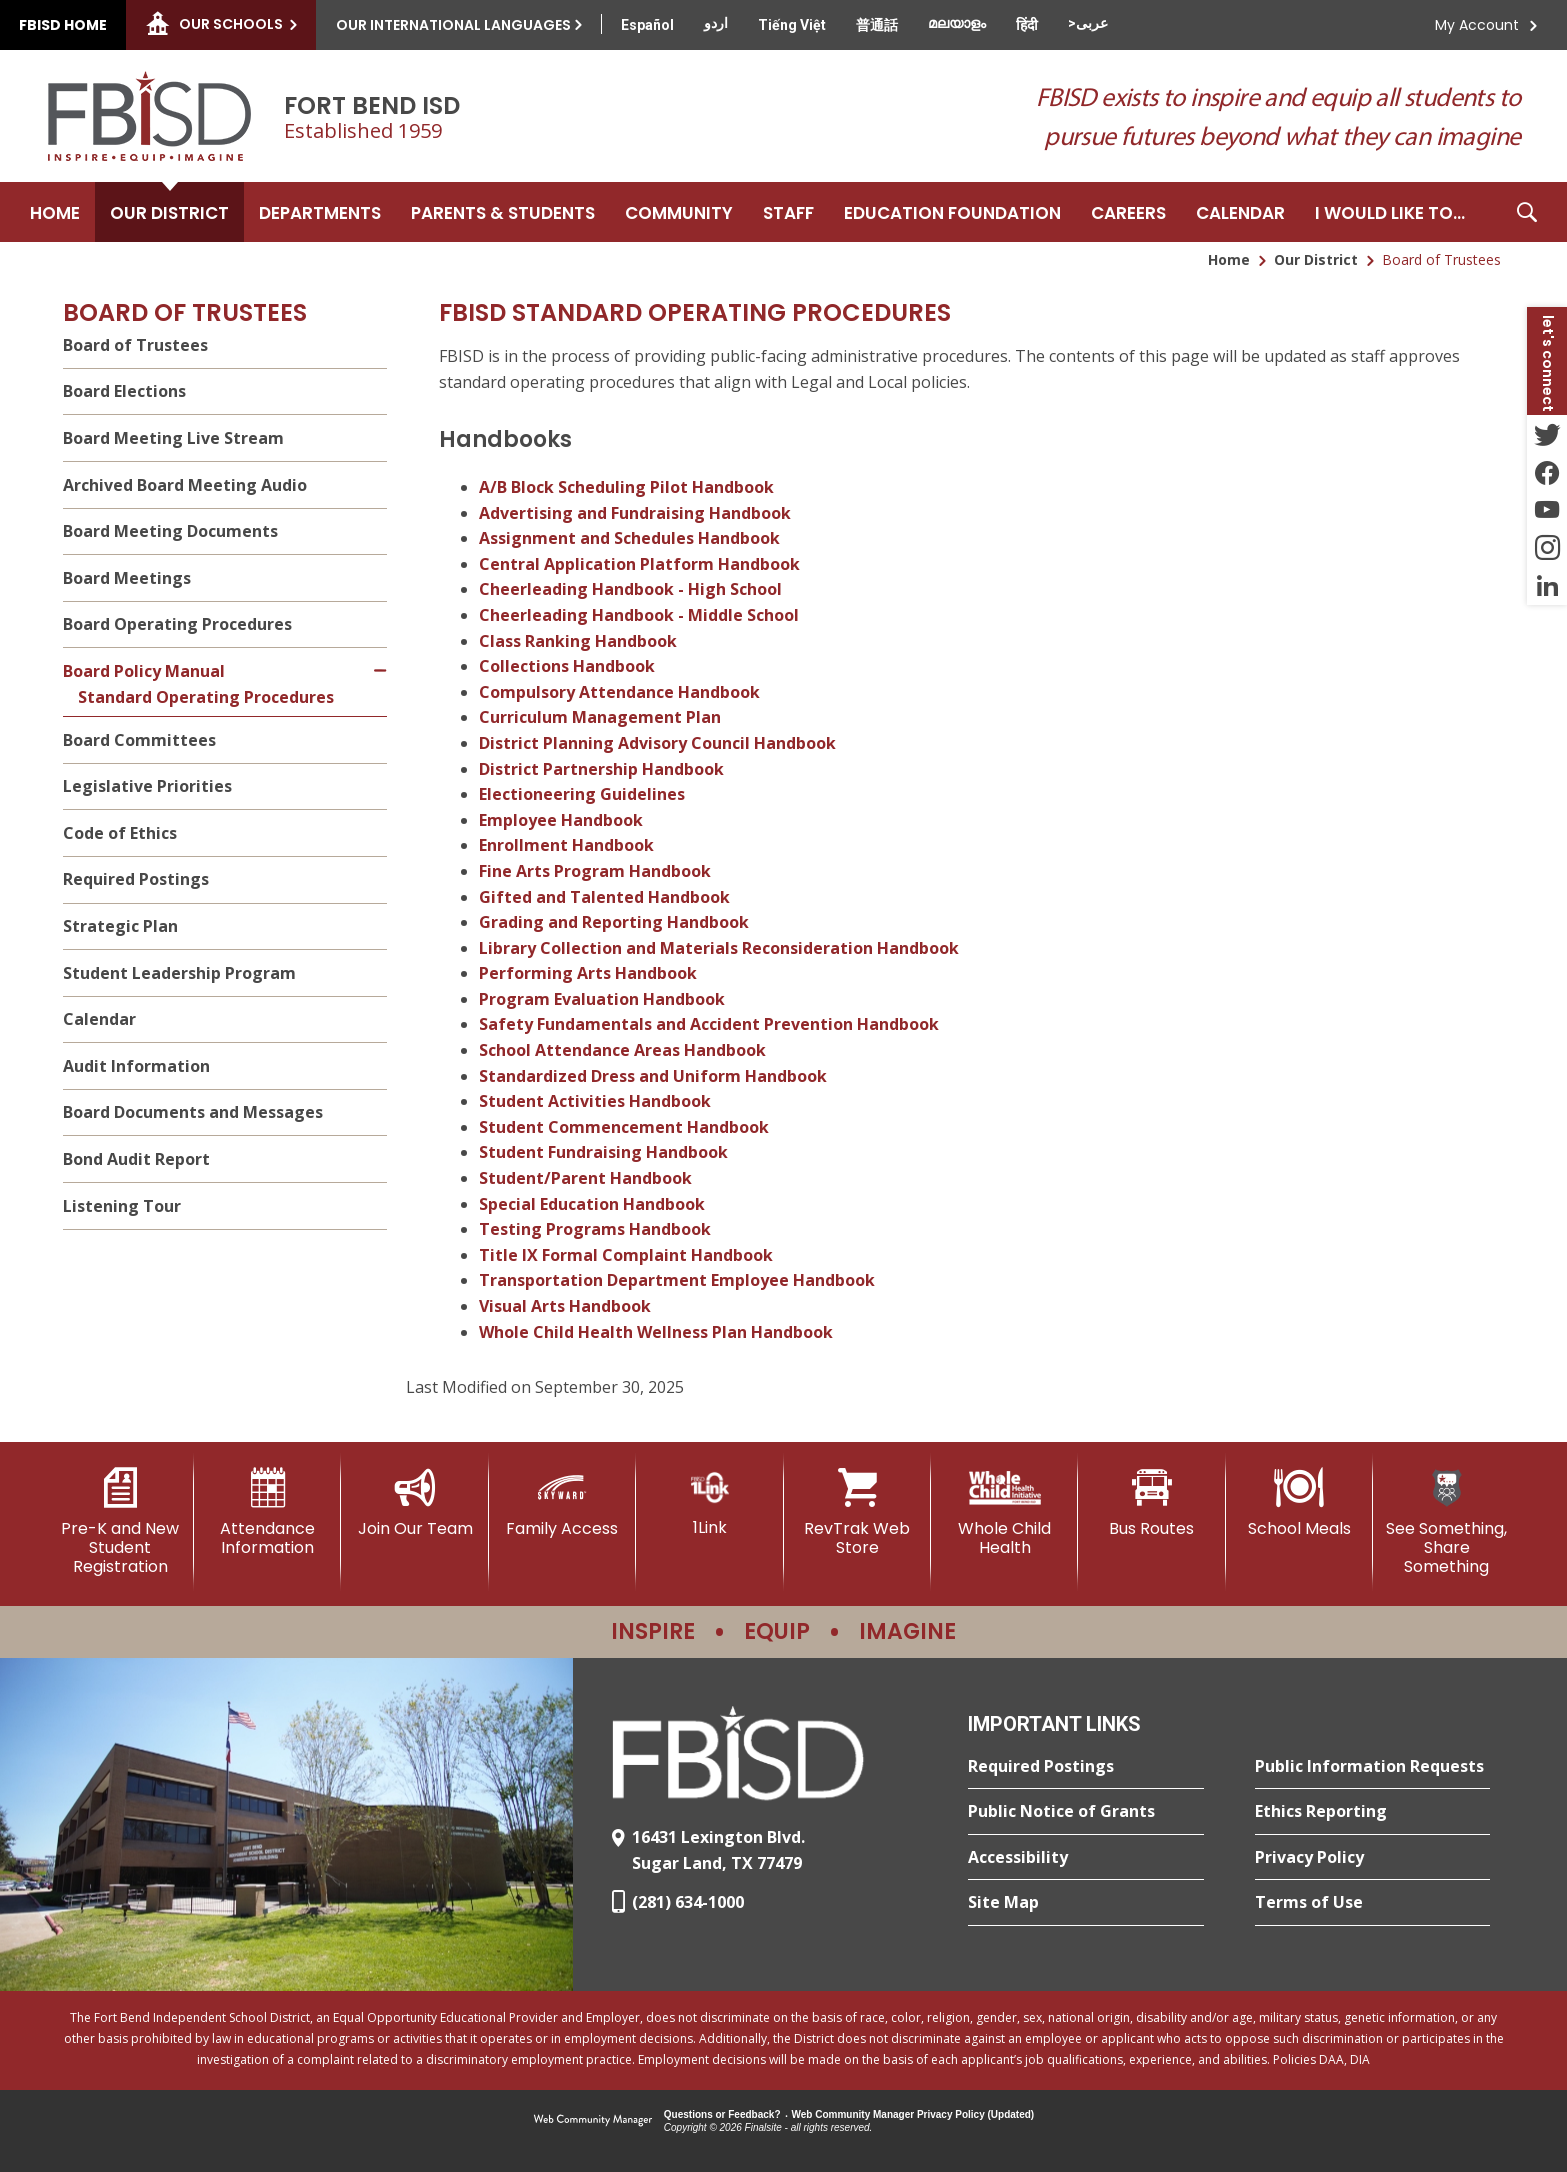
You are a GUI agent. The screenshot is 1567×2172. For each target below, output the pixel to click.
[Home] (55, 212)
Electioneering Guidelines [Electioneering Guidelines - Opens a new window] (582, 794)
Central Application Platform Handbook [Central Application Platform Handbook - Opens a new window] (639, 564)
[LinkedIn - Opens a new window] (1547, 586)
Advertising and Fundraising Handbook (635, 513)
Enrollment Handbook (566, 845)
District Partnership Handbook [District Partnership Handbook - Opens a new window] (601, 769)
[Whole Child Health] (1004, 1512)
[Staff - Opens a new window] (788, 212)
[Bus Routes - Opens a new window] (1151, 1503)
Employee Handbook (561, 820)
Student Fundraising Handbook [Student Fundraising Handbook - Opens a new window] (603, 1152)
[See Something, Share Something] (1446, 1522)
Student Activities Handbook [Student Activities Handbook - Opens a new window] (595, 1101)
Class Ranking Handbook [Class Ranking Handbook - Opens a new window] (578, 641)
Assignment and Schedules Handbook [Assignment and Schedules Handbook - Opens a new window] (629, 538)
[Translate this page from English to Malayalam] (957, 23)
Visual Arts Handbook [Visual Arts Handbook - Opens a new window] (565, 1306)
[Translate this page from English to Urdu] (716, 23)
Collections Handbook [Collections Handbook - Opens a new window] (567, 666)
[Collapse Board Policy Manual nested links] (381, 658)
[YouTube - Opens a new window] (1547, 510)
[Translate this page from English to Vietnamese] (792, 25)
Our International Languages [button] (453, 25)
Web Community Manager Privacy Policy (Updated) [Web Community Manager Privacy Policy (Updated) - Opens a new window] (913, 2114)
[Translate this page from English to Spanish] (647, 25)
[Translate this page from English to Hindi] (1027, 25)
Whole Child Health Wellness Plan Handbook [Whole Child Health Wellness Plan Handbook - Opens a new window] (656, 1332)
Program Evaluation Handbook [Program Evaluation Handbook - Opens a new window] (602, 999)
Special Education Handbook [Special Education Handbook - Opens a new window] (592, 1204)
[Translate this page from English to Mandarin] (877, 25)
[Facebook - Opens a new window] (1547, 472)
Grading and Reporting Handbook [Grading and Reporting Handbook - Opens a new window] (614, 922)
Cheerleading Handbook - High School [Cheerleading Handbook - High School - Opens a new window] (630, 589)
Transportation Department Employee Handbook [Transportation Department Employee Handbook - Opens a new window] (677, 1280)
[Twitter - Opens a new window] (1547, 434)
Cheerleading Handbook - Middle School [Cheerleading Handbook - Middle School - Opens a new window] (639, 615)
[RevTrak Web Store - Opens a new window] (857, 1512)
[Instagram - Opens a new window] (1547, 548)
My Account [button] (1477, 25)
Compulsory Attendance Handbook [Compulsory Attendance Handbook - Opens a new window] (619, 692)
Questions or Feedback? (722, 2114)
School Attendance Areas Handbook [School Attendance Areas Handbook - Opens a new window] (622, 1050)
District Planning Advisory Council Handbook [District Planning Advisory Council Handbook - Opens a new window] (657, 743)
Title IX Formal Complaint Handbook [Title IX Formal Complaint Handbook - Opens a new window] (626, 1255)
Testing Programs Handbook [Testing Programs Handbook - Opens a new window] (595, 1229)
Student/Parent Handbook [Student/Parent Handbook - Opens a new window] (585, 1178)
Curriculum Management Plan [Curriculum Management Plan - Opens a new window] (600, 717)
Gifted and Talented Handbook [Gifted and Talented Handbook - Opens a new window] (604, 897)
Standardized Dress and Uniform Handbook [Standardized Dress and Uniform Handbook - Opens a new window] (653, 1076)
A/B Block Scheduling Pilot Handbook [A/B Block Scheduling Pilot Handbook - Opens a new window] (626, 487)
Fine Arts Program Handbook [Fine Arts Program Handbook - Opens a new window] (595, 871)
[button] (1527, 212)
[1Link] (709, 1502)
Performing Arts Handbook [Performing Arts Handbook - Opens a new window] (588, 973)
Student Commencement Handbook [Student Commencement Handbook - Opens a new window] (624, 1127)
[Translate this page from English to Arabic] (1088, 23)
